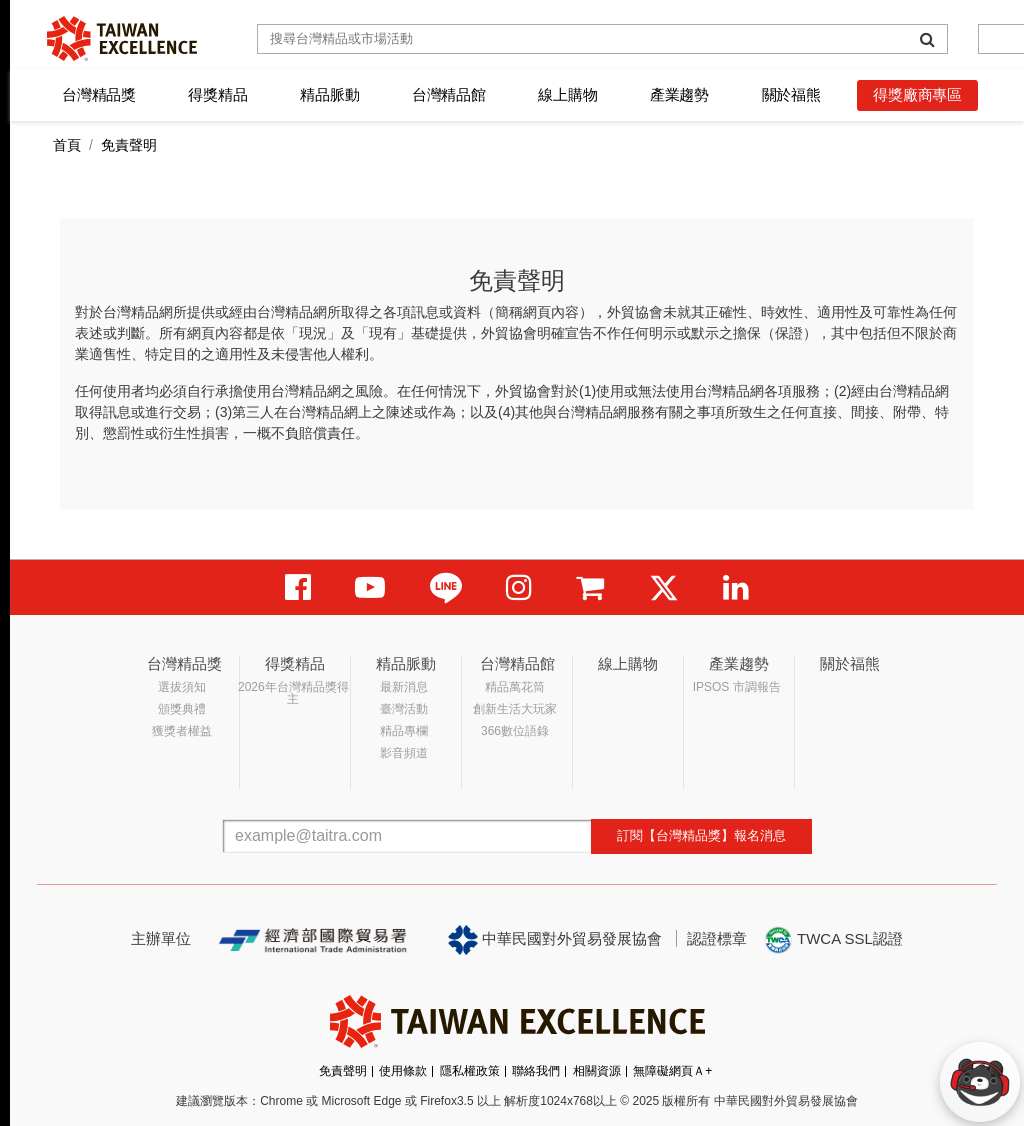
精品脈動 (329, 94)
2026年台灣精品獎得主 (293, 693)
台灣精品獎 (99, 94)
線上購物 (567, 94)
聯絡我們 (536, 1071)
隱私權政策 (470, 1071)
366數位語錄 (515, 731)
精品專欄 (404, 731)
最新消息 (404, 687)
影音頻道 (404, 753)
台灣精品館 (449, 94)
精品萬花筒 (515, 687)
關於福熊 (791, 94)
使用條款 (403, 1071)
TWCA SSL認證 (833, 940)
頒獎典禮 (182, 709)
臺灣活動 (404, 709)
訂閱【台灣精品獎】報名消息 (701, 835)
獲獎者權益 (182, 731)
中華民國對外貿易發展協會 (555, 940)
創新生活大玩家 (515, 709)
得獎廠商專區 (917, 94)
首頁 (67, 145)
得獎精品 (217, 94)
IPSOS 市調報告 (737, 687)
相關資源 (597, 1071)
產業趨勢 (679, 94)
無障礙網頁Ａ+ (672, 1071)
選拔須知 (182, 687)
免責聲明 (343, 1071)
